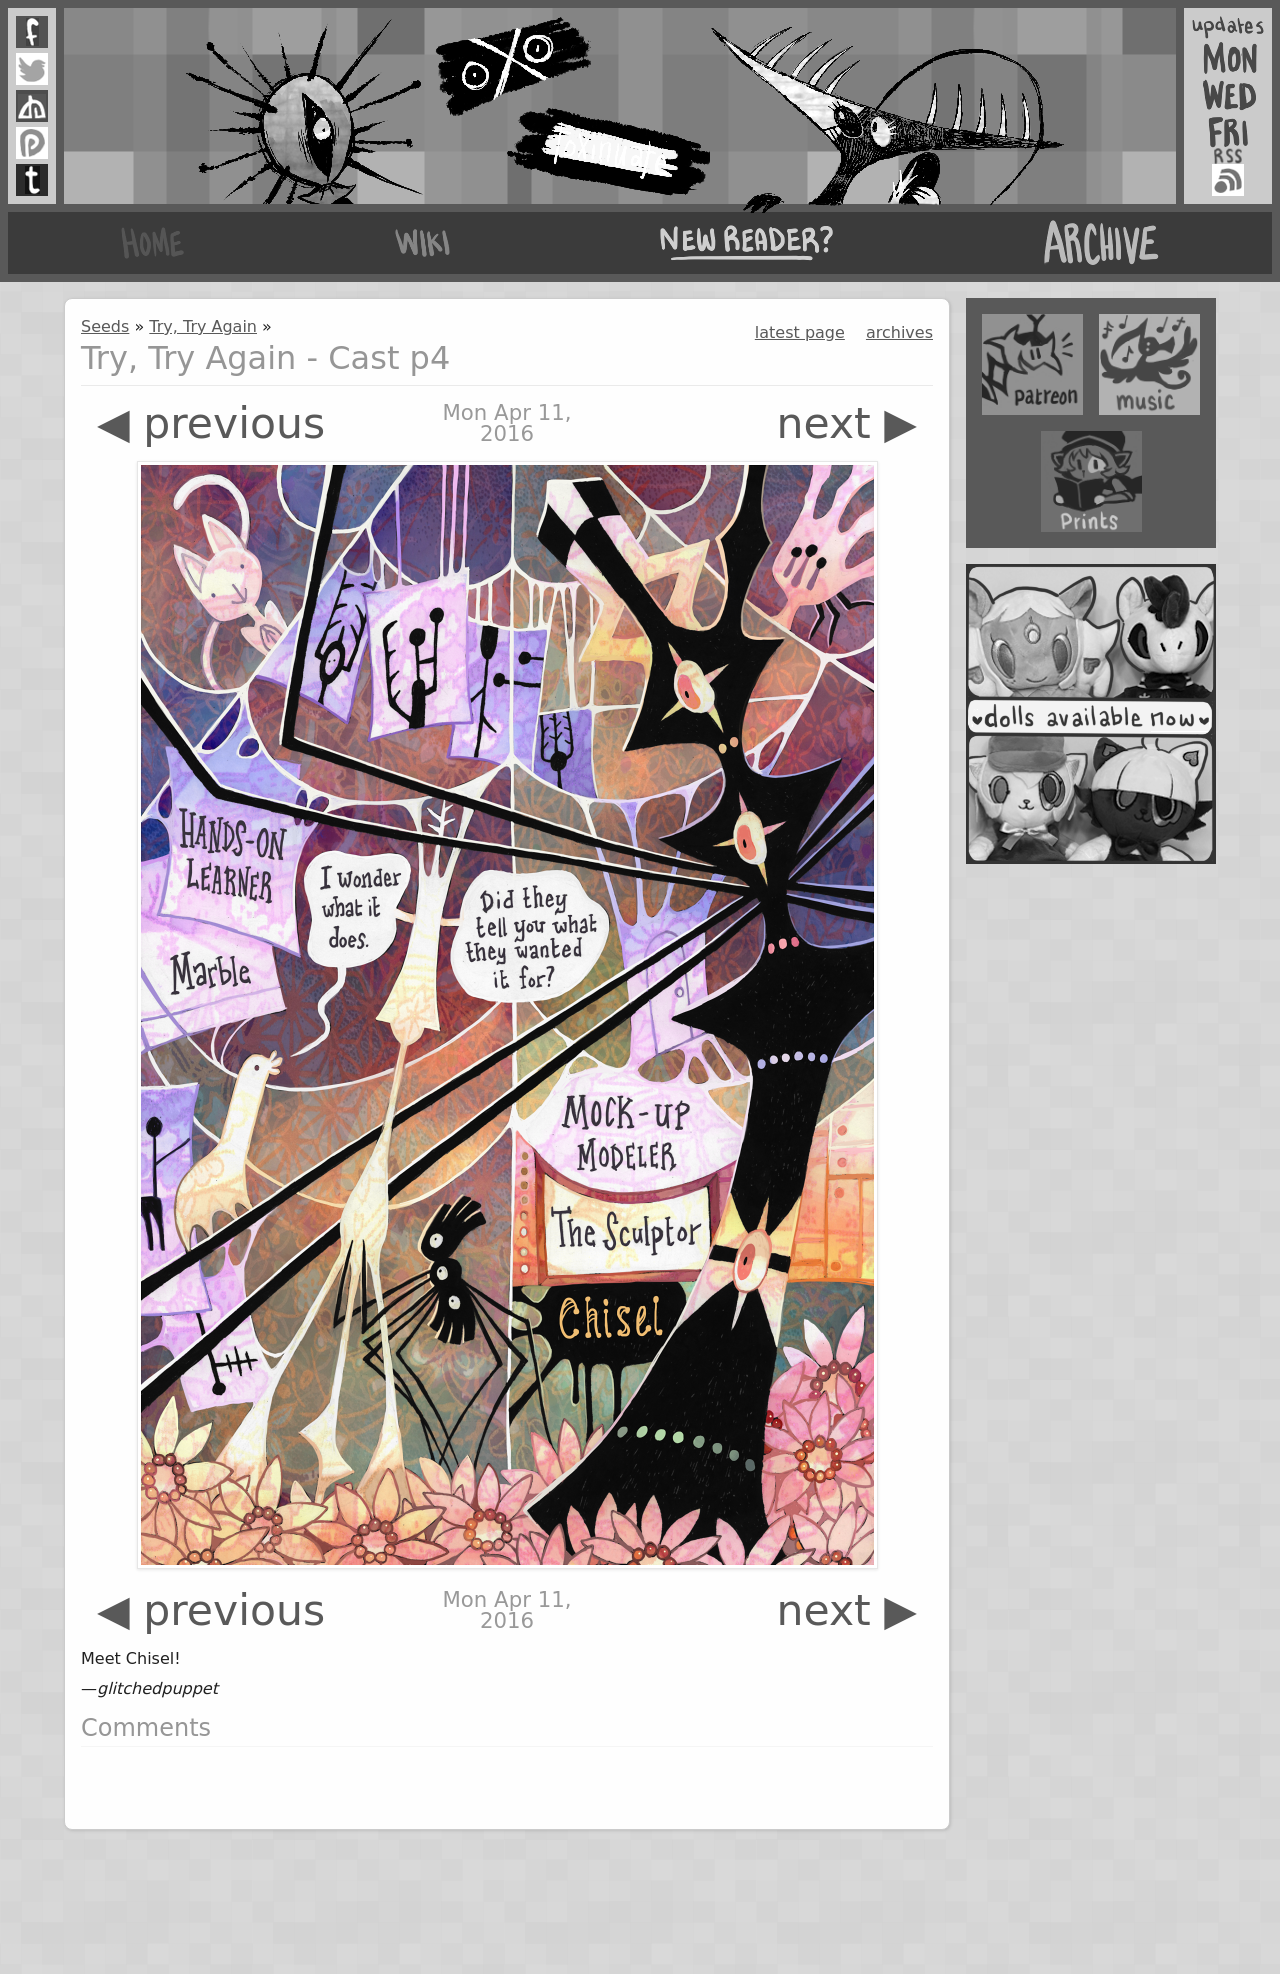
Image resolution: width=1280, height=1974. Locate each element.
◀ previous (211, 423)
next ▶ (846, 423)
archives (899, 332)
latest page (800, 332)
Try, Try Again (203, 326)
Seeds (105, 326)
